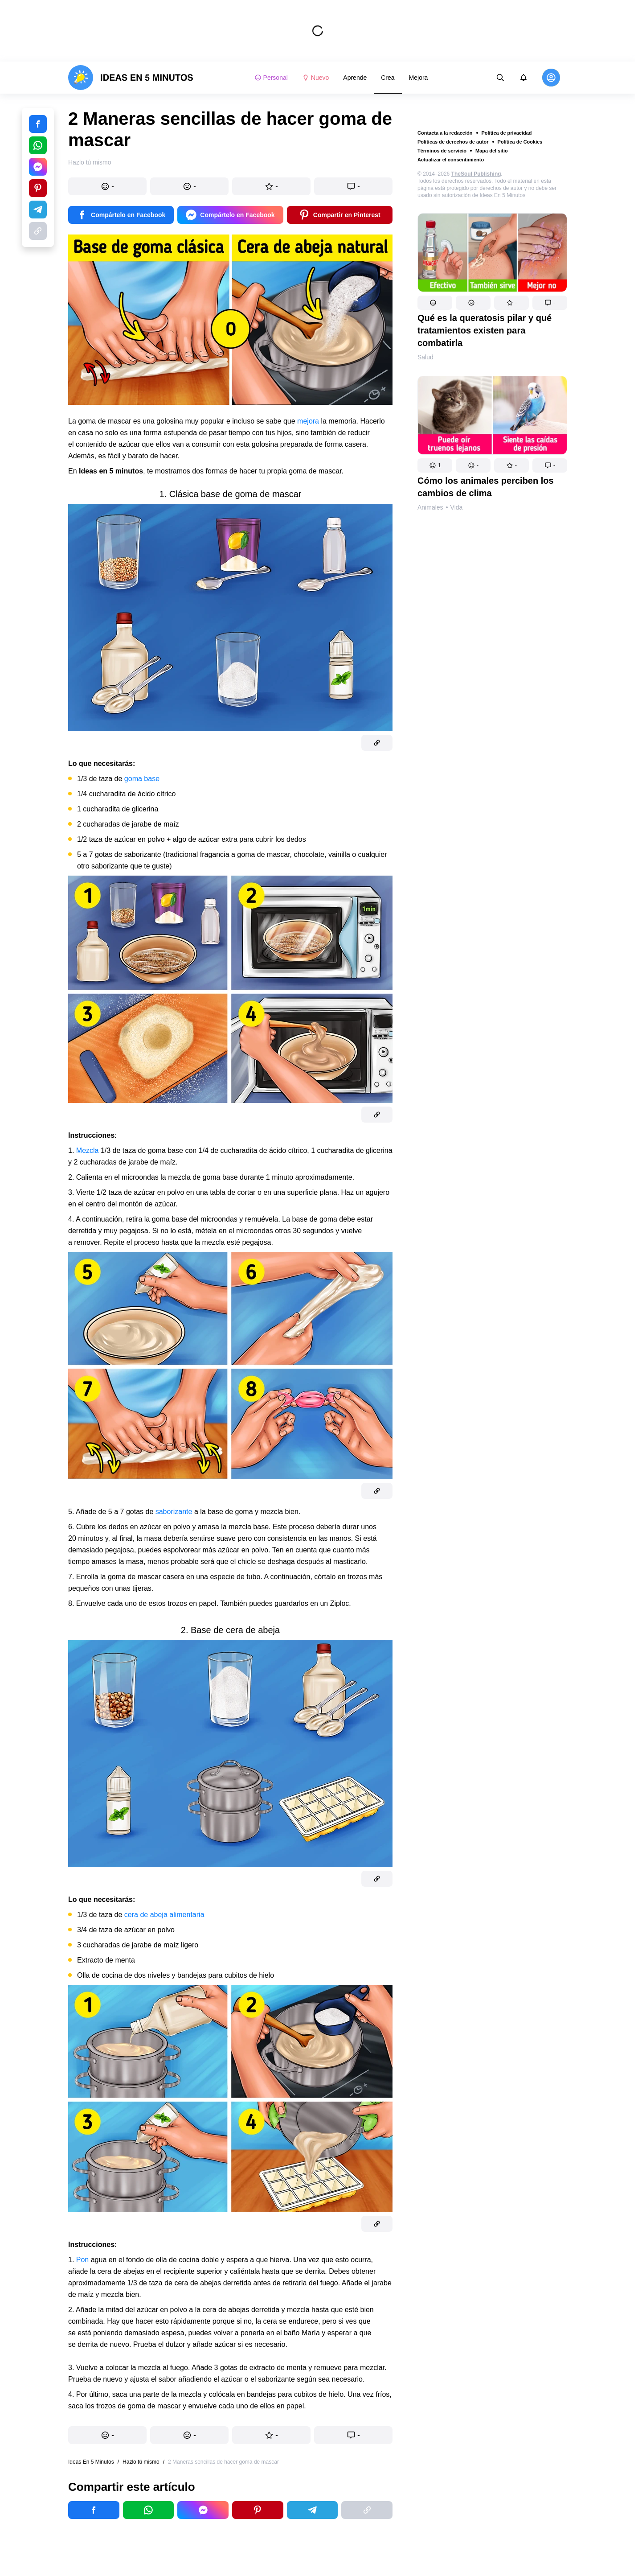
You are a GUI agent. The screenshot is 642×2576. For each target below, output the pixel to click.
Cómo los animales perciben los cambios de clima (485, 487)
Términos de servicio (441, 150)
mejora (309, 421)
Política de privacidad (507, 133)
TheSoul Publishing (476, 174)
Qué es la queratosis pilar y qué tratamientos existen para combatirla (484, 330)
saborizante (174, 1511)
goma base (141, 778)
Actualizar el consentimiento (450, 159)
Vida (456, 507)
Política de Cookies (520, 141)
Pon (83, 2259)
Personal (271, 77)
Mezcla (88, 1150)
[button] (434, 303)
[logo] (130, 78)
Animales (430, 507)
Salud (425, 357)
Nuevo (315, 77)
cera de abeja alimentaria (164, 1914)
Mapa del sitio (491, 150)
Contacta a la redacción (445, 133)
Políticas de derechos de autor (453, 141)
